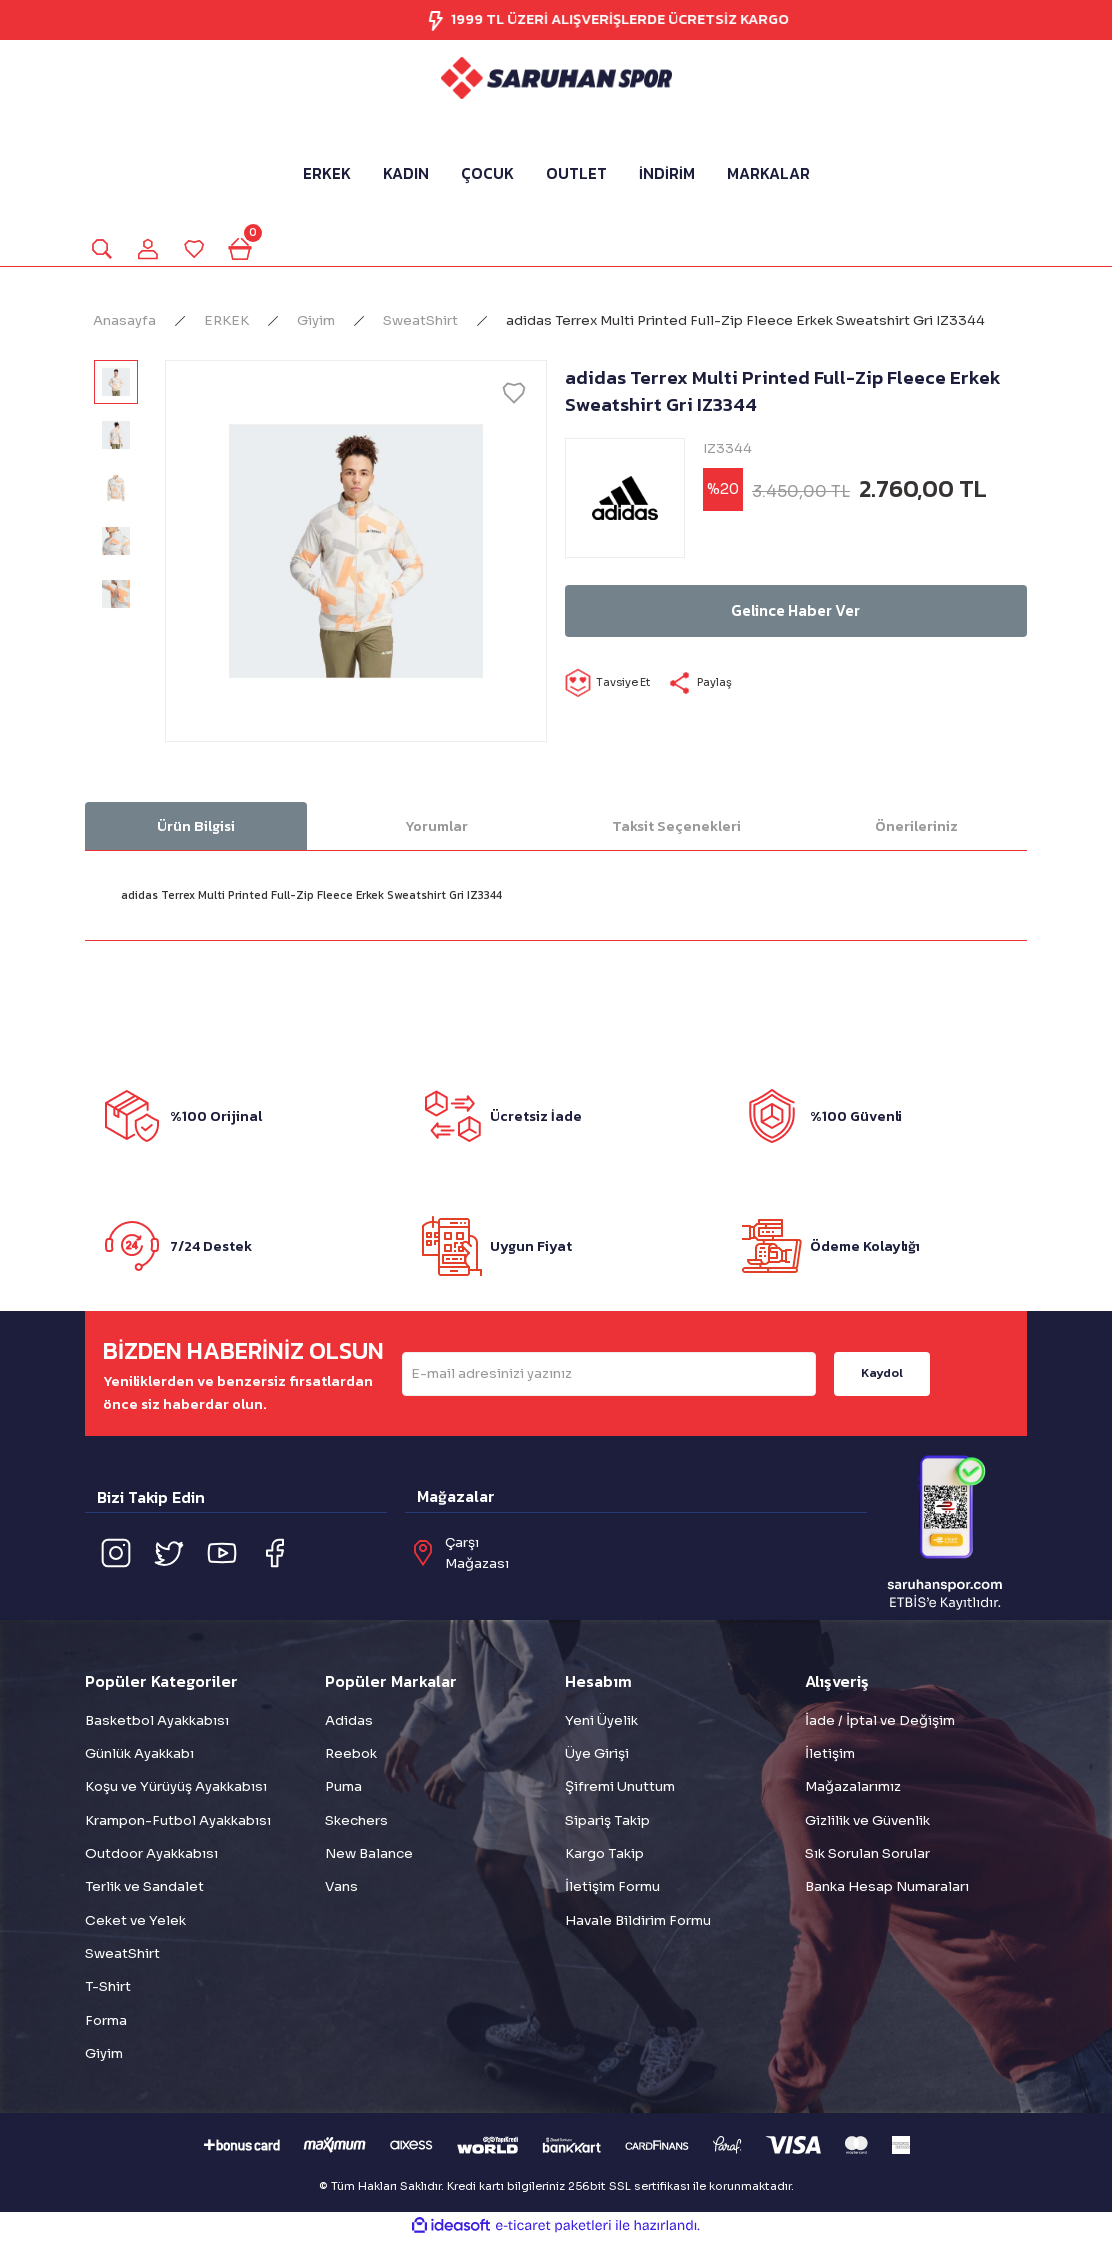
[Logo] (556, 78)
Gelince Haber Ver (796, 613)
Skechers (356, 1822)
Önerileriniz (916, 828)
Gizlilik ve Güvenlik (867, 1822)
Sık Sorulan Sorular (867, 1855)
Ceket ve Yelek (135, 1922)
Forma (106, 2022)
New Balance (369, 1855)
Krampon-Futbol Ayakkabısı (178, 1822)
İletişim (830, 1755)
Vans (341, 1888)
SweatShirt (122, 1955)
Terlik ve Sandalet (144, 1888)
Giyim (104, 2055)
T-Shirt (108, 1988)
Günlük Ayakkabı (139, 1755)
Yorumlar (436, 828)
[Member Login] (151, 250)
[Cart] (247, 250)
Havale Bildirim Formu (638, 1922)
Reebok (351, 1755)
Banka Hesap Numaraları (887, 1888)
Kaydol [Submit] (882, 1375)
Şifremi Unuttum (620, 1788)
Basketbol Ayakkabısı (157, 1722)
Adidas (349, 1722)
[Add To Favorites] (514, 395)
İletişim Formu (612, 1888)
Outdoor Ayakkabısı (151, 1855)
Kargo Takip (604, 1855)
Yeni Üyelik (601, 1722)
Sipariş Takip (607, 1822)
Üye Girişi (597, 1755)
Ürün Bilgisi (196, 828)
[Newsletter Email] (609, 1376)
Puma (343, 1788)
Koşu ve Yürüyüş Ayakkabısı (176, 1788)
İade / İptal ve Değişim (880, 1722)
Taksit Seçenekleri (676, 828)
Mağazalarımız (853, 1788)
